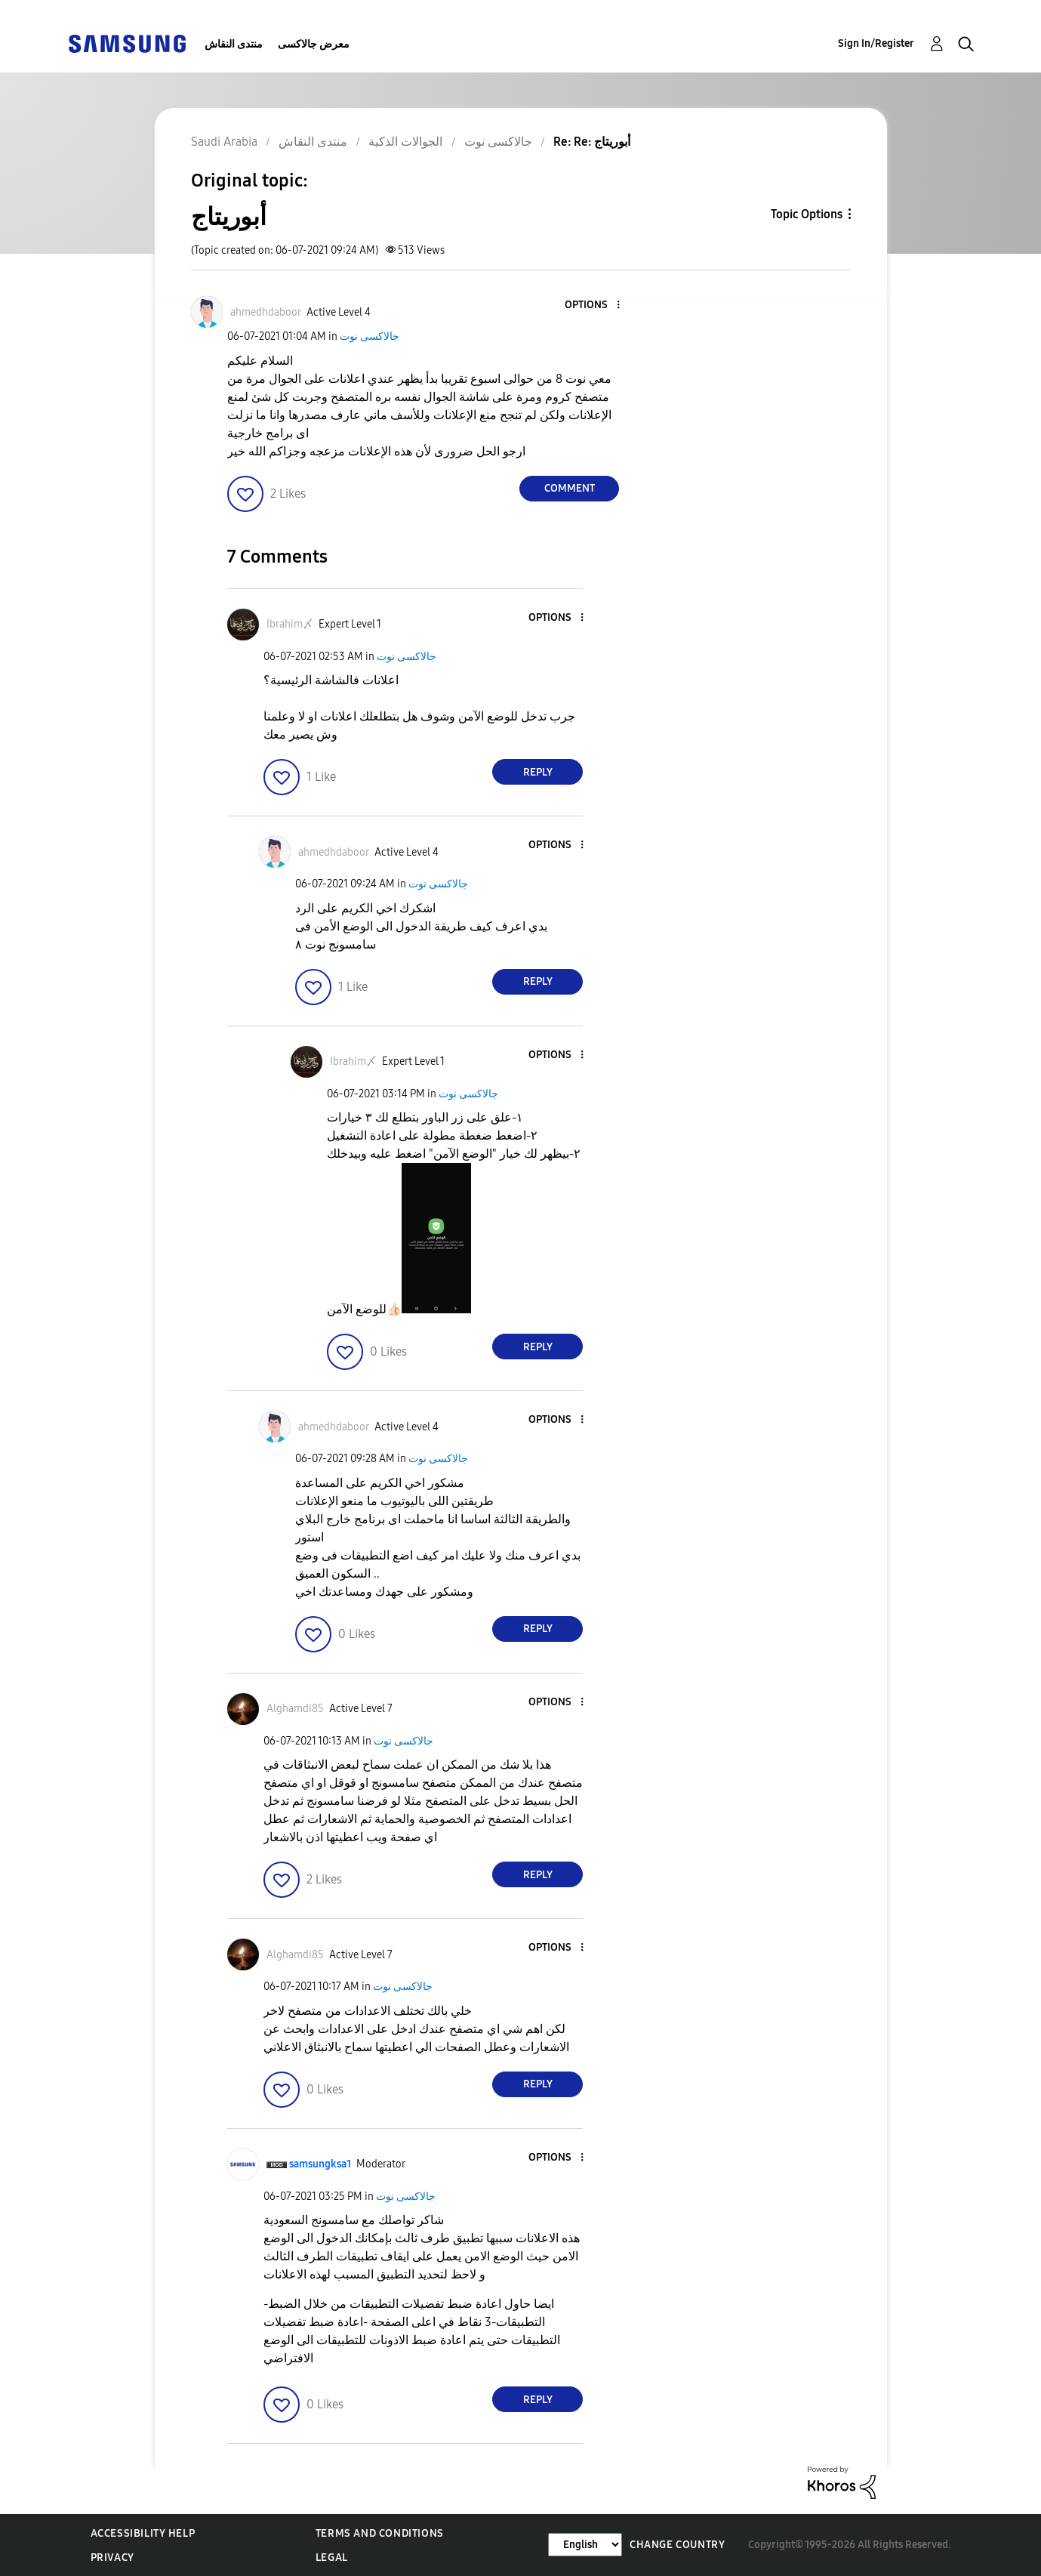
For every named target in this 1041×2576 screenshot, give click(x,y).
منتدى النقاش (234, 44)
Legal (332, 2557)
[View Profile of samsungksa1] (320, 2164)
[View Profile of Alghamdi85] (295, 1708)
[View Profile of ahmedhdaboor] (265, 312)
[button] (593, 305)
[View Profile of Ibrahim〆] (289, 624)
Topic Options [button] (806, 214)
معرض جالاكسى (314, 44)
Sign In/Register (876, 43)
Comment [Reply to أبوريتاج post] (569, 488)
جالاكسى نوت (369, 336)
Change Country (677, 2544)
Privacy (112, 2557)
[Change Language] (585, 2544)
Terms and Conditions (380, 2533)
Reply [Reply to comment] (538, 772)
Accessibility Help (143, 2533)
